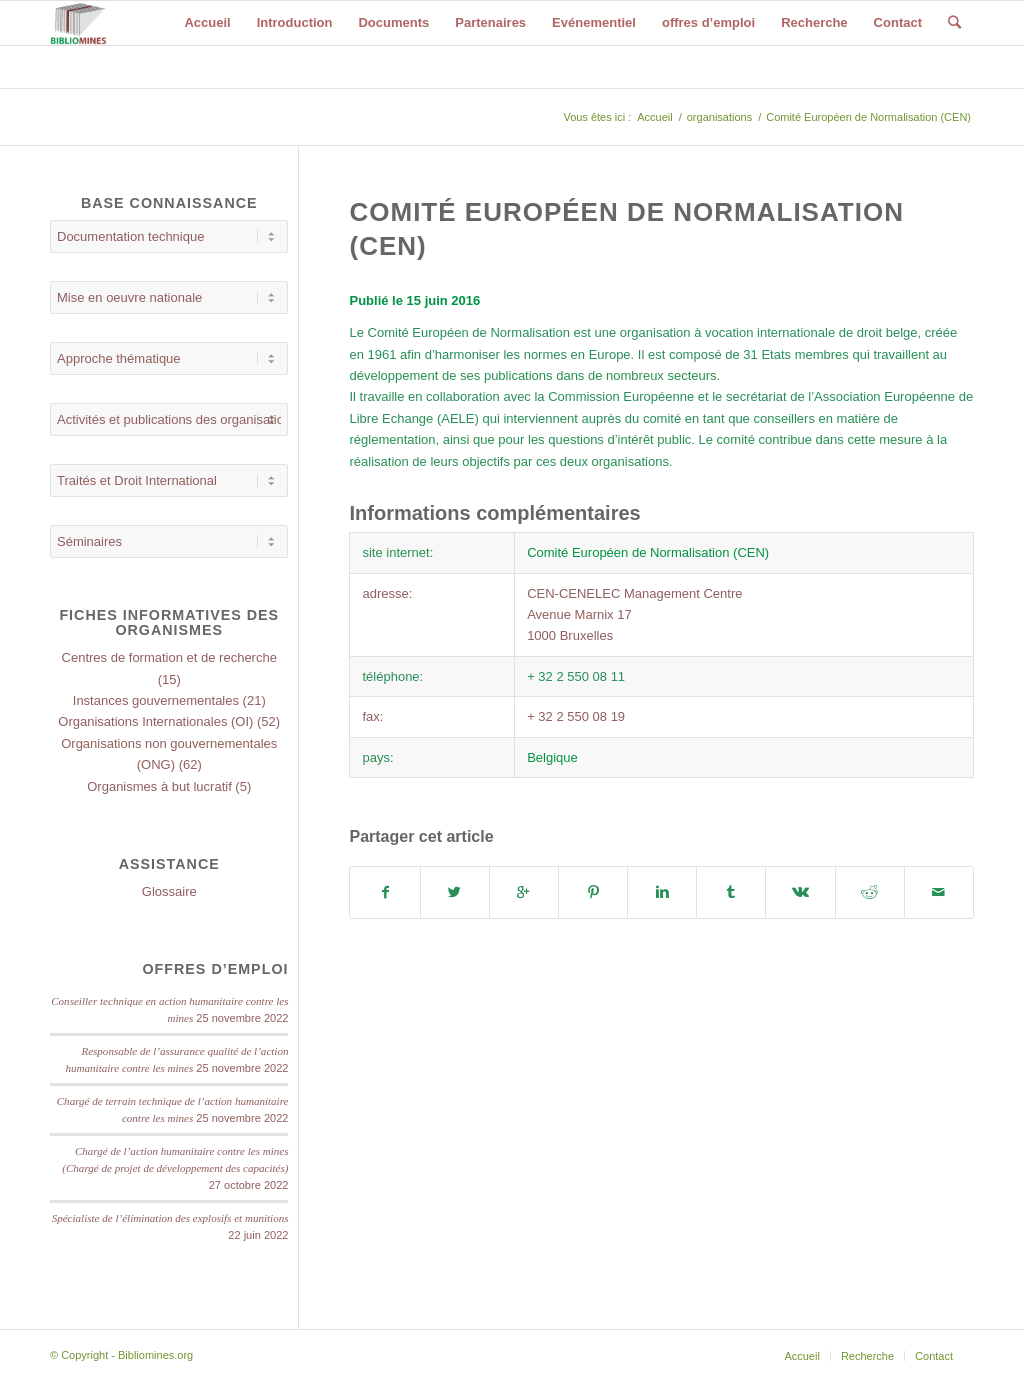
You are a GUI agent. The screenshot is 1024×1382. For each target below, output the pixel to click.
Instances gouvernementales (156, 700)
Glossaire (169, 891)
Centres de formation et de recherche (169, 657)
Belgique (552, 757)
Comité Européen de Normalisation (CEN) (648, 552)
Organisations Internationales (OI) (155, 721)
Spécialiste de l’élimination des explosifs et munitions (170, 1218)
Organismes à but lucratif (159, 786)
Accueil (654, 117)
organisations (719, 117)
